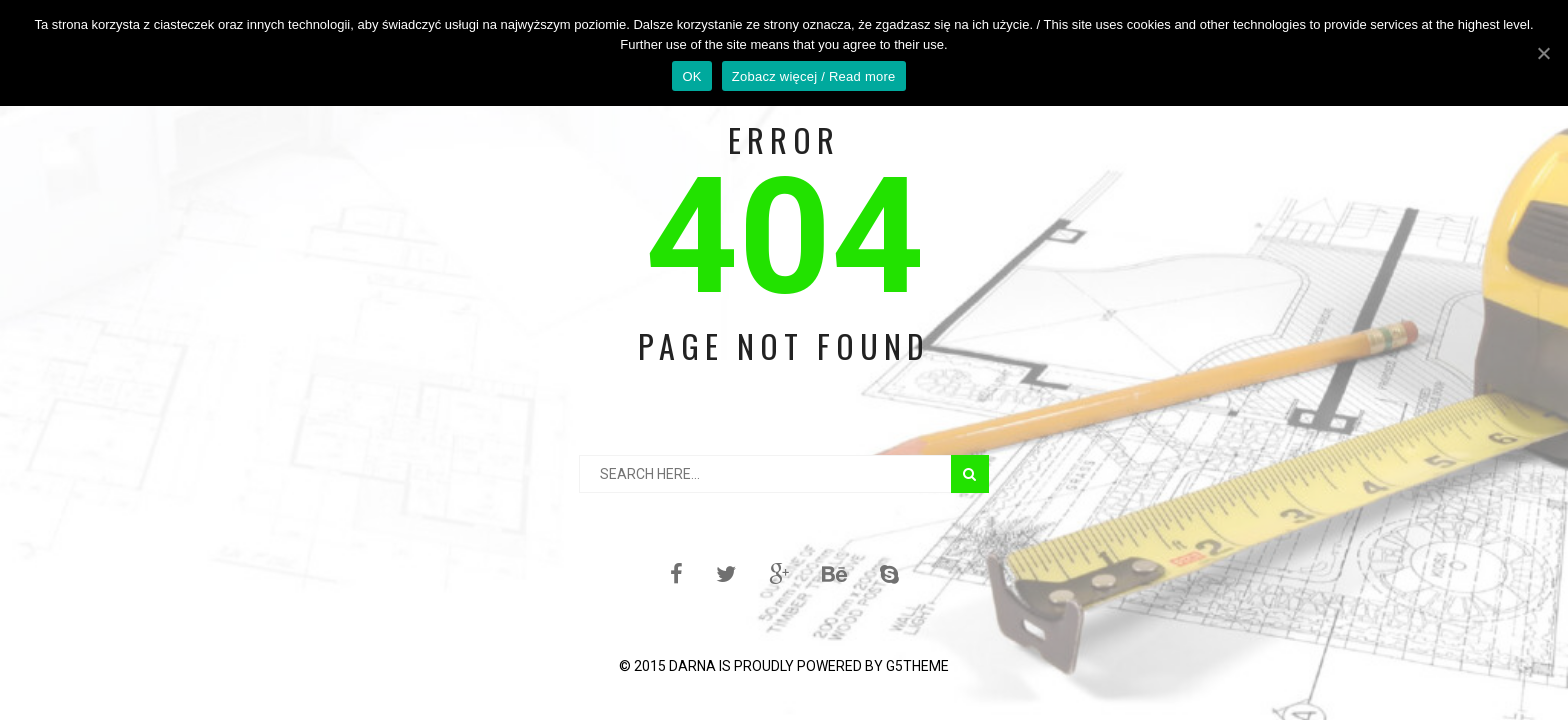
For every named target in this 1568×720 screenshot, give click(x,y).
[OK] (1543, 53)
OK (691, 76)
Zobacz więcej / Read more (814, 76)
